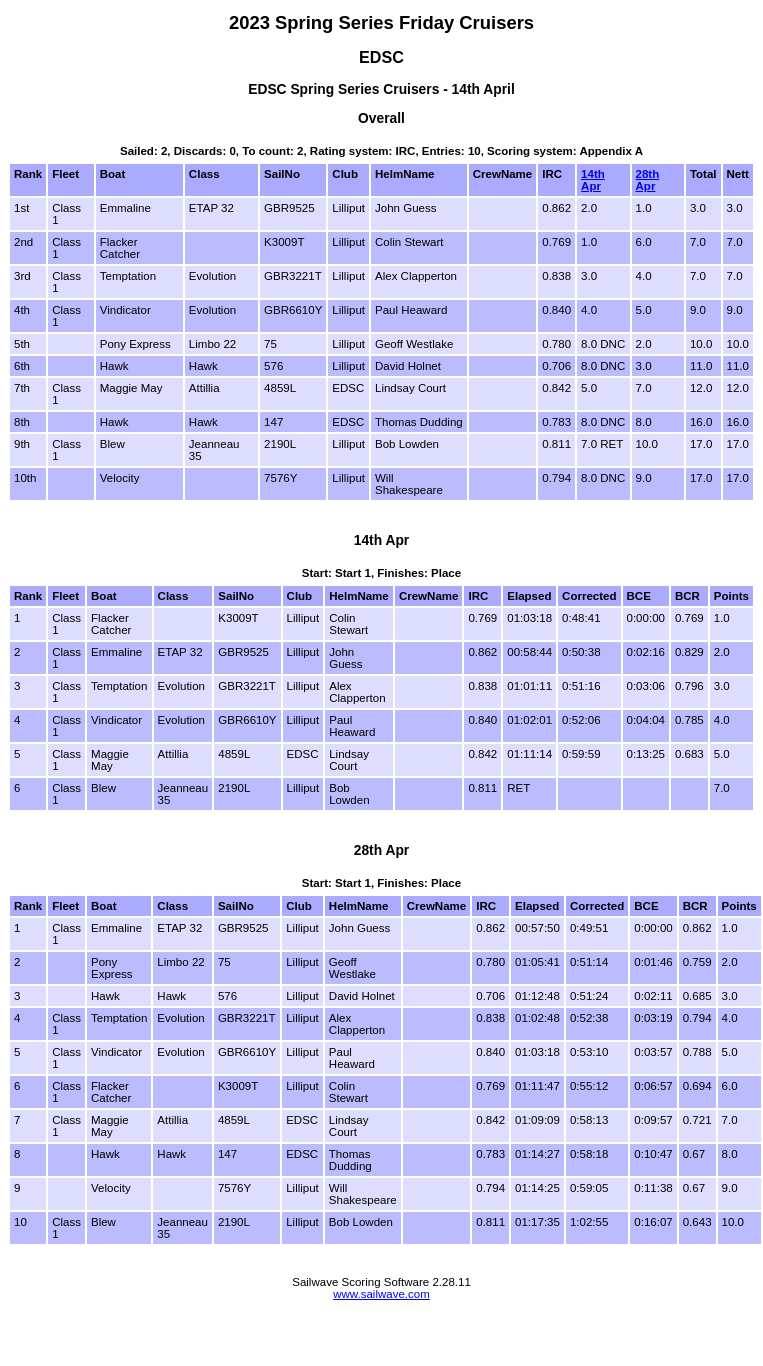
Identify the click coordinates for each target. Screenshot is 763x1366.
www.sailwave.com (381, 1294)
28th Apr (648, 180)
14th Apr (593, 180)
